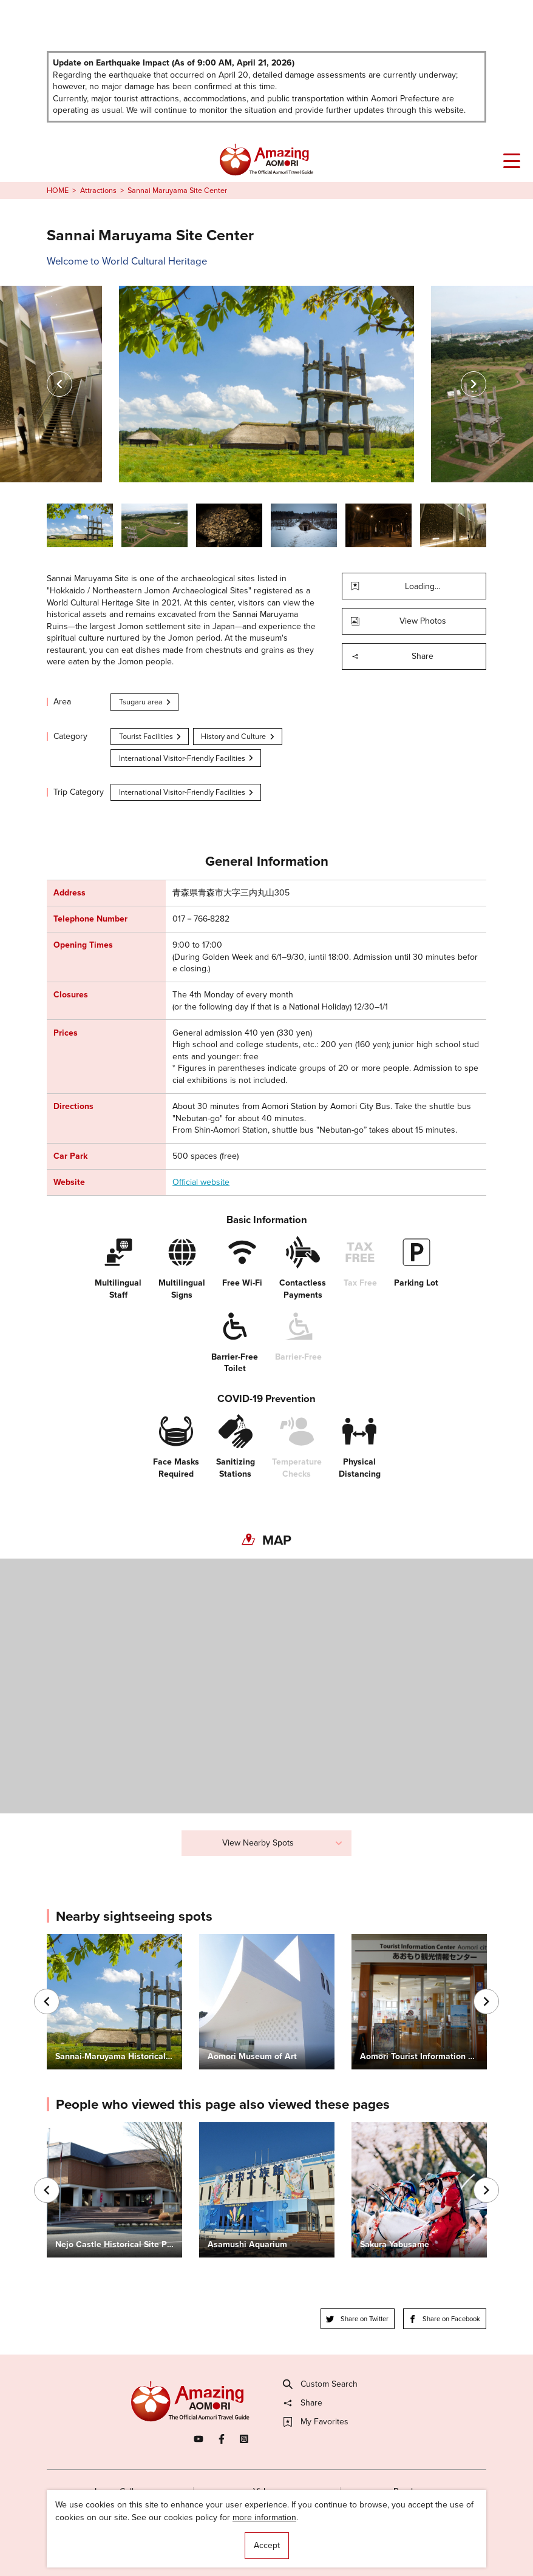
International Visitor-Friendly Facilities (187, 758)
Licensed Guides (197, 2544)
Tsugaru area (145, 701)
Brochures (413, 2491)
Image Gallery (120, 2491)
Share (392, 656)
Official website (200, 1182)
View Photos (398, 621)
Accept (267, 2545)
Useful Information (333, 2544)
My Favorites (315, 2422)
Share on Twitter (357, 2319)
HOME (58, 190)
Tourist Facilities (151, 736)
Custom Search (320, 2384)
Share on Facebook (444, 2319)
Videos (266, 2491)
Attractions (98, 190)
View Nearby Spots (282, 1842)
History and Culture (238, 736)
